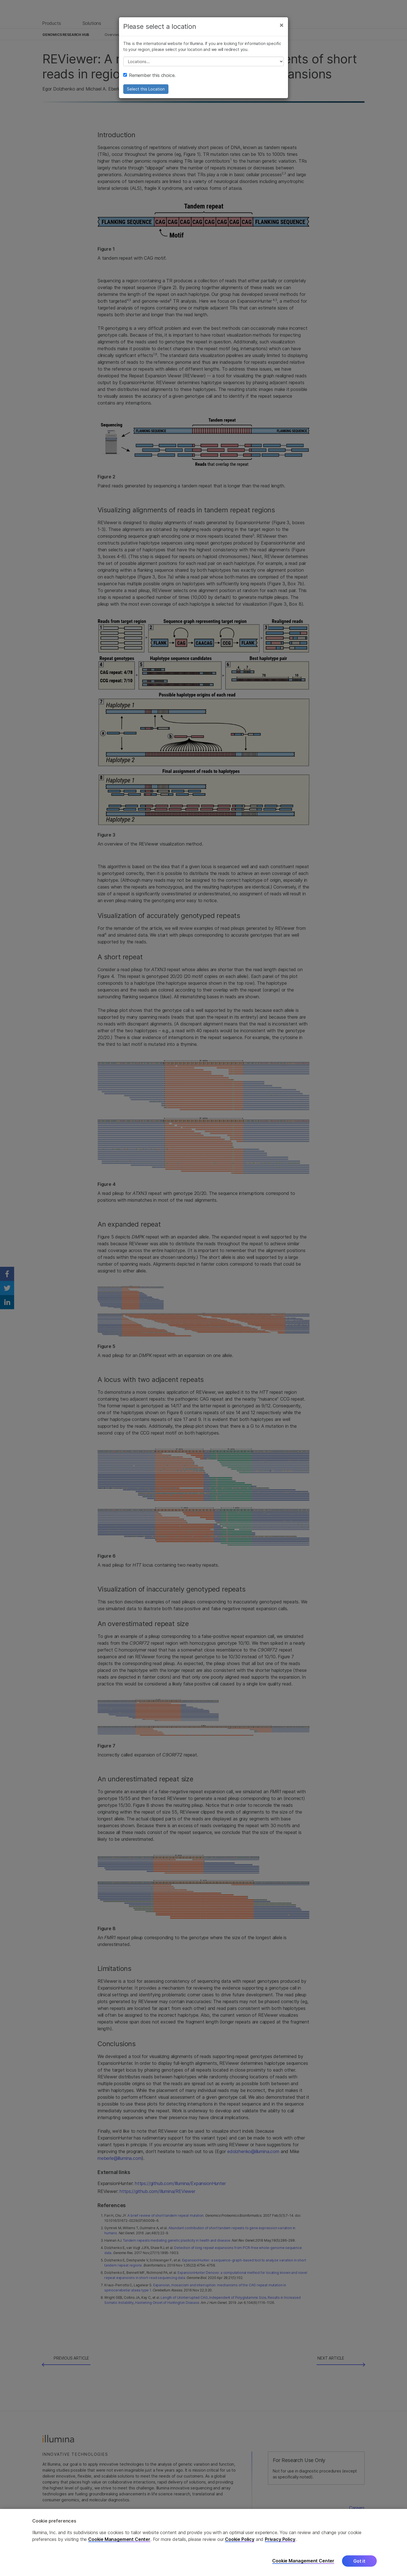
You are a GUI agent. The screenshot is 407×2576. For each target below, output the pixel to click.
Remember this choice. (149, 75)
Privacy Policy (280, 2539)
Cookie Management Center (119, 2539)
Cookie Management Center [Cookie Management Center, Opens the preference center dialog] (303, 2561)
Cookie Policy (239, 2539)
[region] (203, 2542)
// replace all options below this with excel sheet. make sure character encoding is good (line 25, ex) (203, 61)
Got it (359, 2561)
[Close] (281, 24)
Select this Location (146, 89)
